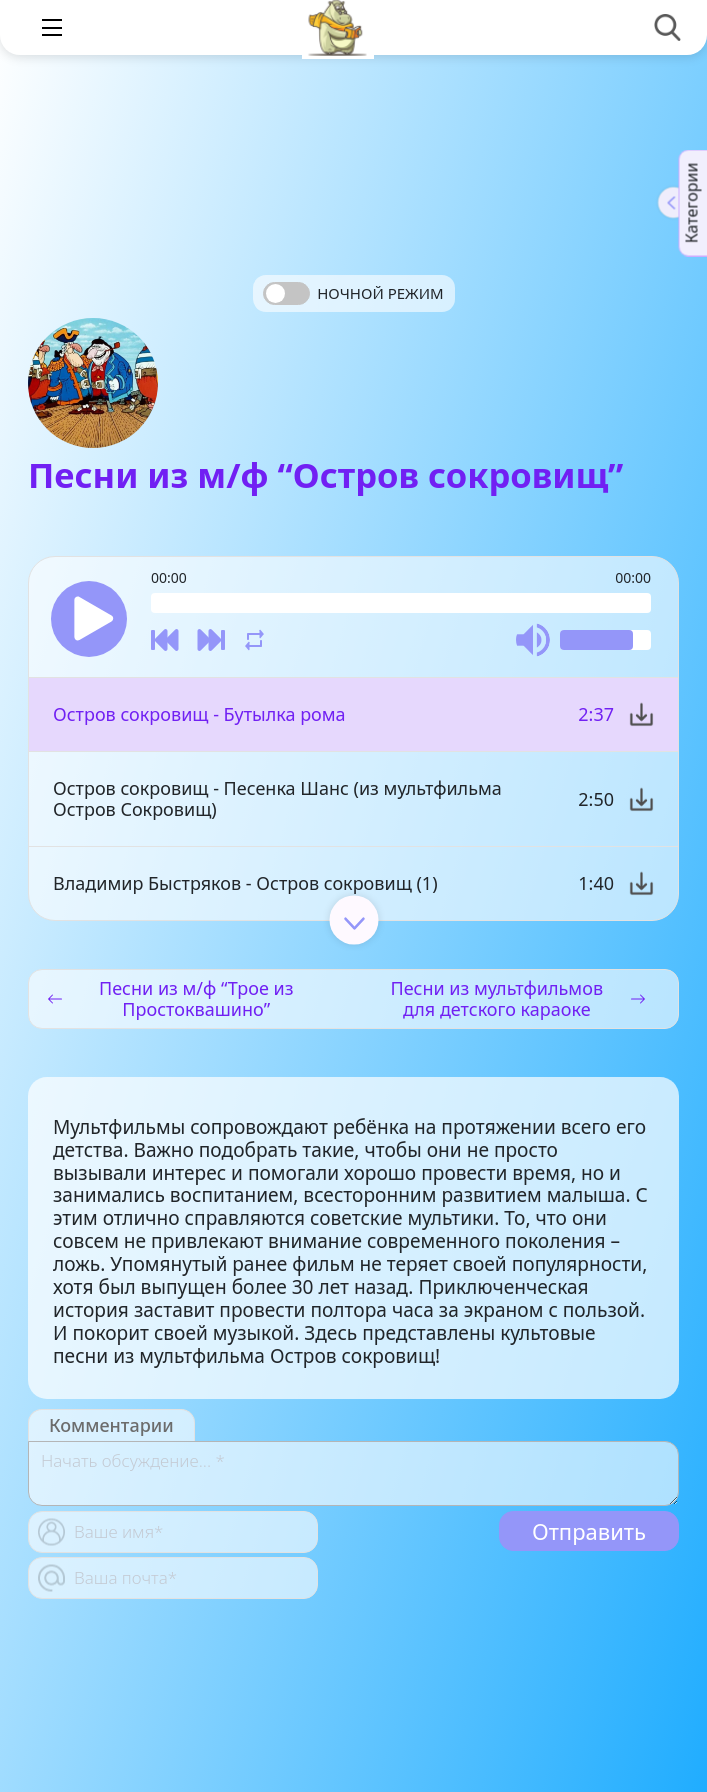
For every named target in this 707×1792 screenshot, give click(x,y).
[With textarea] (353, 1473)
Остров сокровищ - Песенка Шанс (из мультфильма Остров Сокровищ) (277, 798)
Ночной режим (380, 293)
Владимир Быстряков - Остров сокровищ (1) (245, 883)
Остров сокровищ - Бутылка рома (199, 714)
